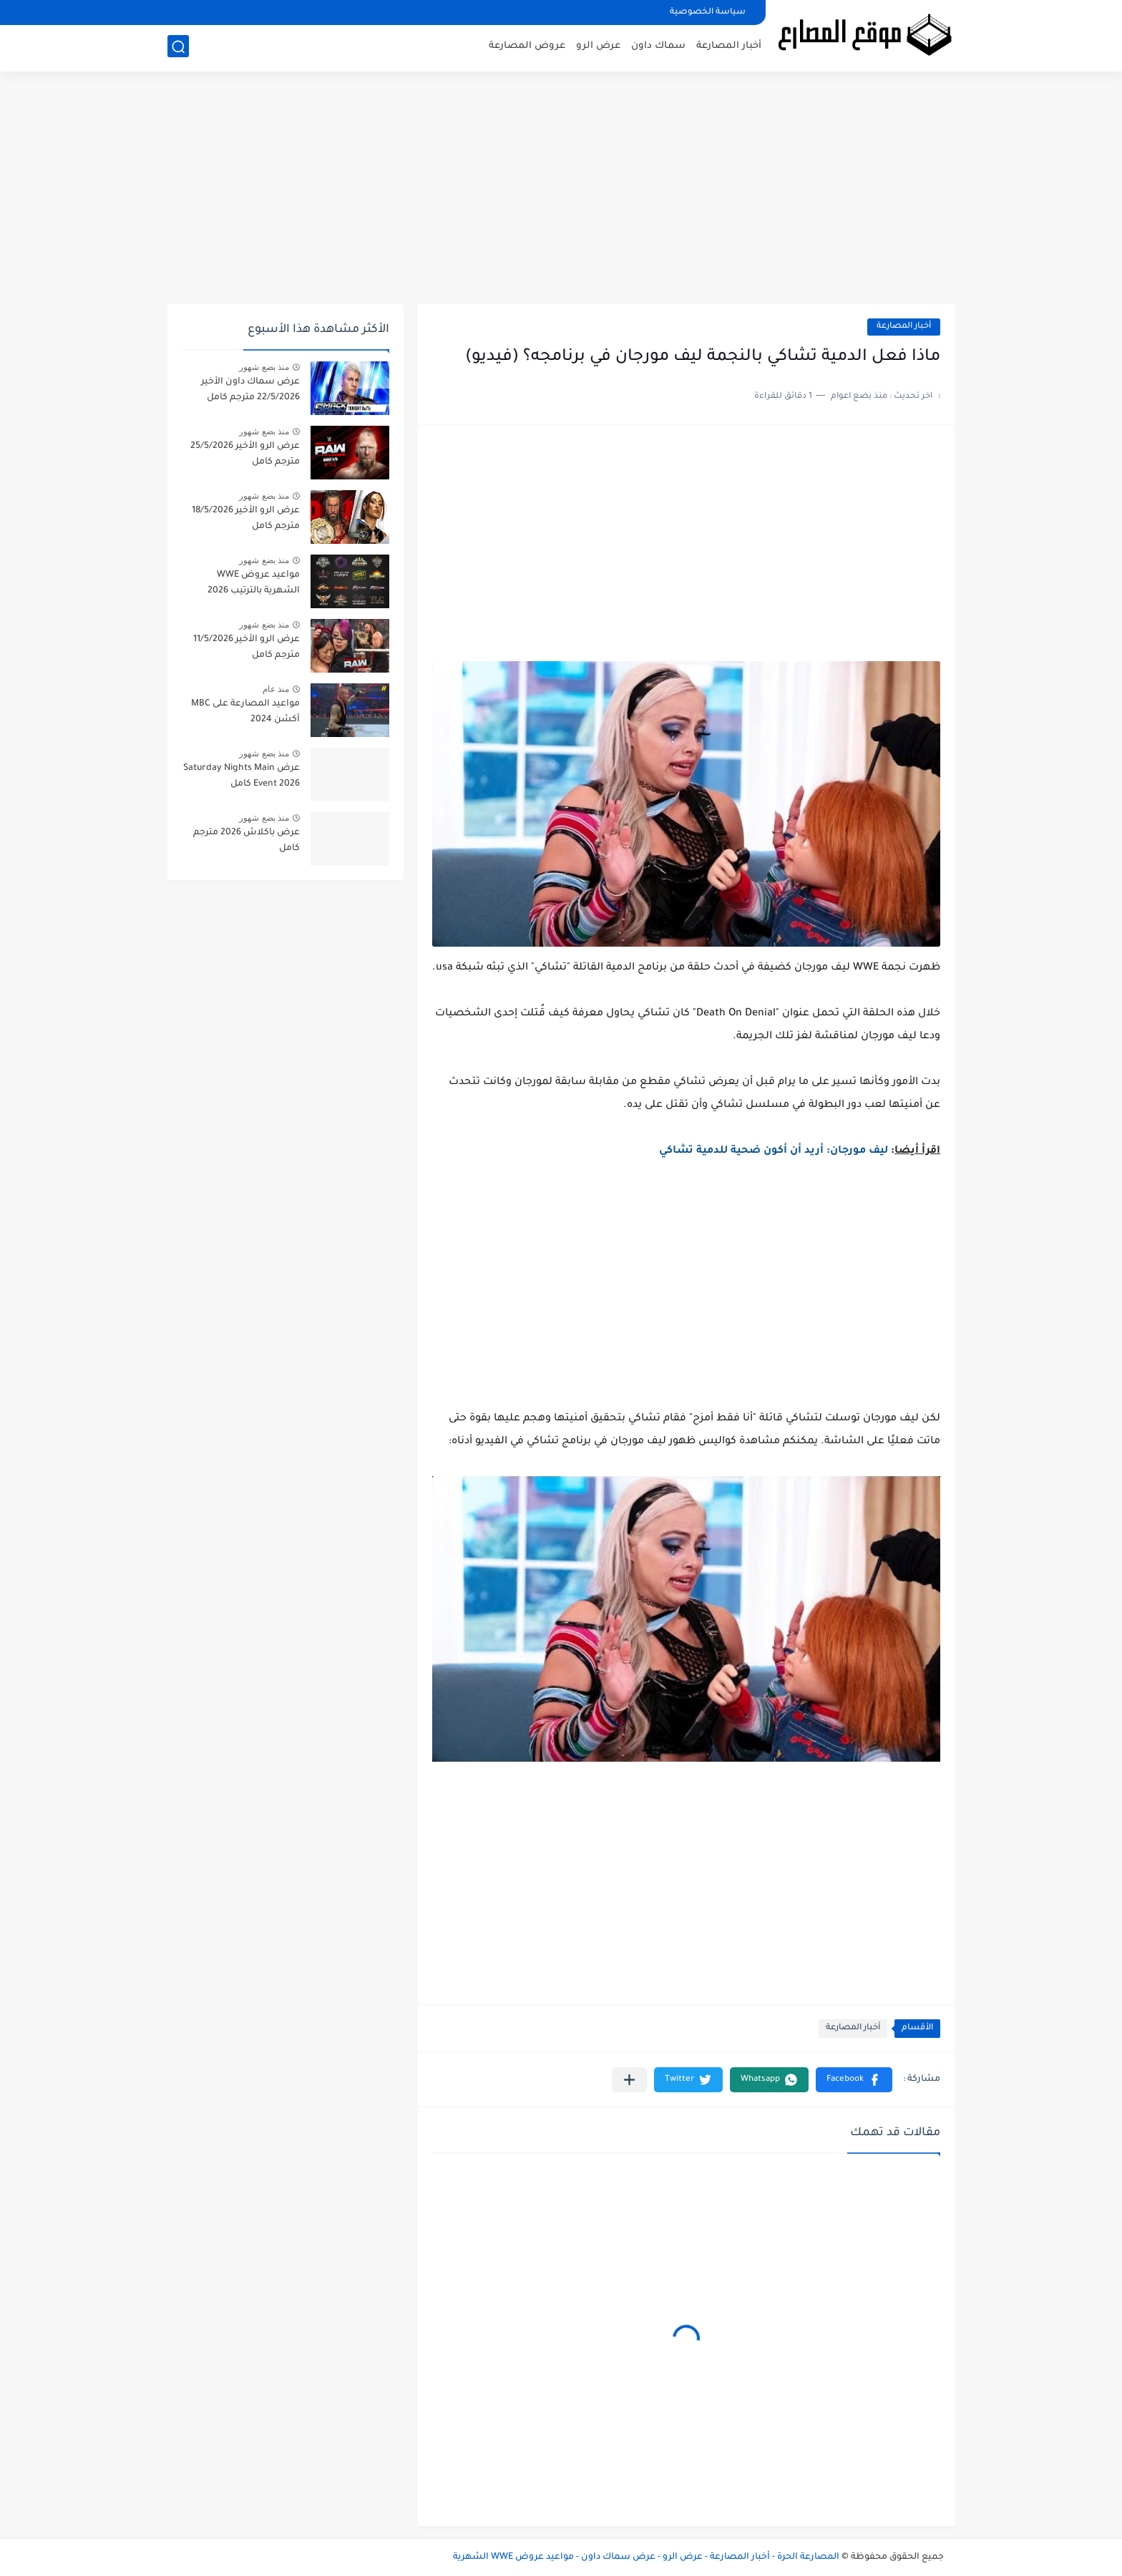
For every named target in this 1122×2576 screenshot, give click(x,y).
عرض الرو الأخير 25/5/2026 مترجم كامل (245, 454)
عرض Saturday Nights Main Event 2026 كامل (241, 776)
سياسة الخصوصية (708, 12)
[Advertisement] (561, 193)
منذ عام (276, 689)
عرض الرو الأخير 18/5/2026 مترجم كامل (246, 519)
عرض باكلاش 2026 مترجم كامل (246, 841)
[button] (854, 2079)
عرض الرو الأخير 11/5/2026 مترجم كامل (246, 647)
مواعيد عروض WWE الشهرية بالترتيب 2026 (254, 583)
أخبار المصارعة (728, 47)
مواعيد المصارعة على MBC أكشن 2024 (245, 712)
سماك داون (658, 47)
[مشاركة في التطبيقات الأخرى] (629, 2079)
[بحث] (178, 47)
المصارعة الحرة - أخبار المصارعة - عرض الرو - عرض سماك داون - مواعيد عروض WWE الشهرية (646, 2557)
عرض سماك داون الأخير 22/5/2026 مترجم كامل (250, 390)
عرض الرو (598, 47)
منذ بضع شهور (264, 367)
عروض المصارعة (527, 47)
